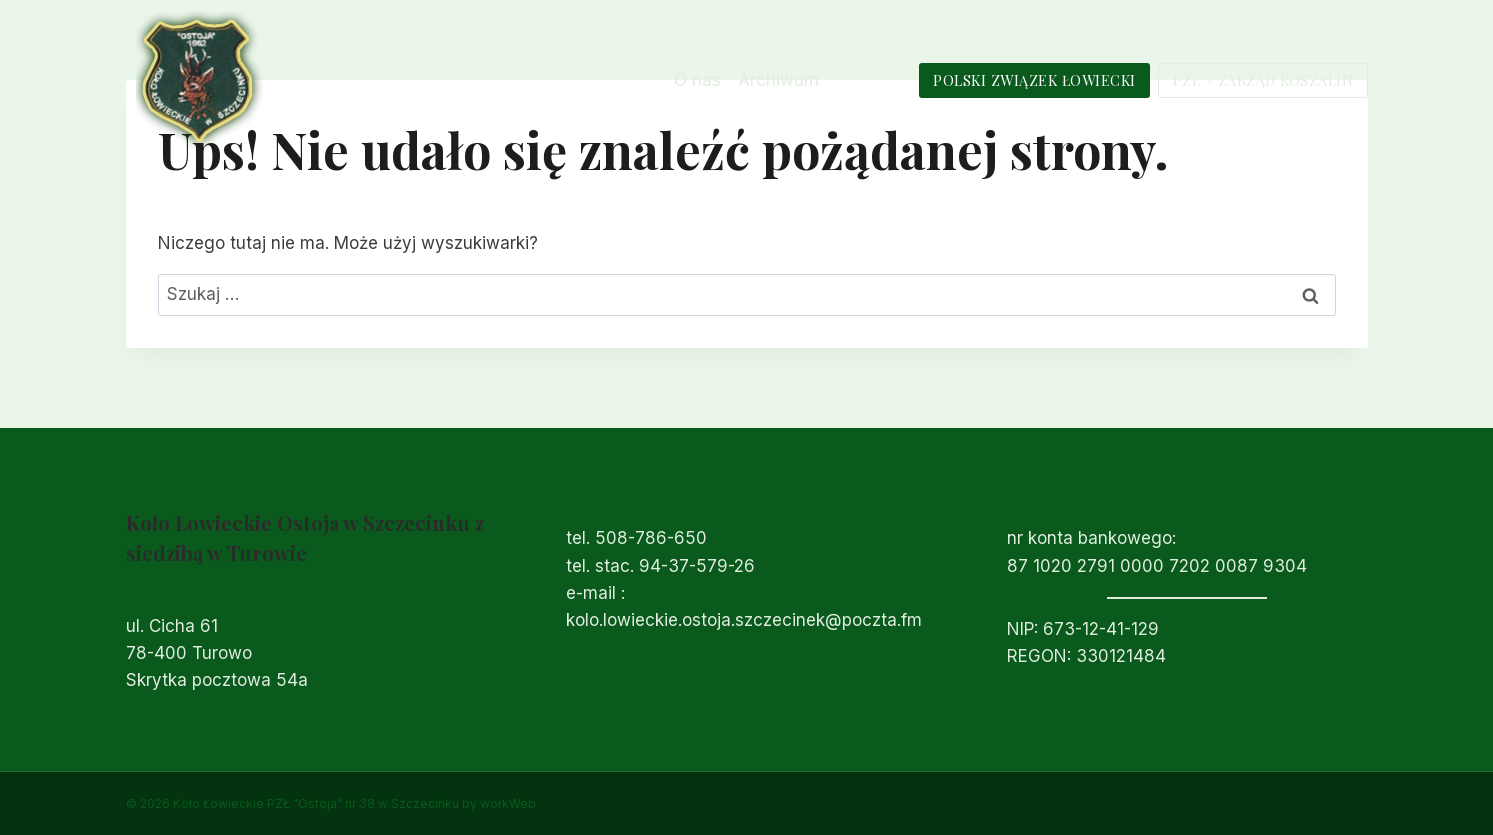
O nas (697, 80)
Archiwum (778, 80)
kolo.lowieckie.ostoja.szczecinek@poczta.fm (744, 620)
